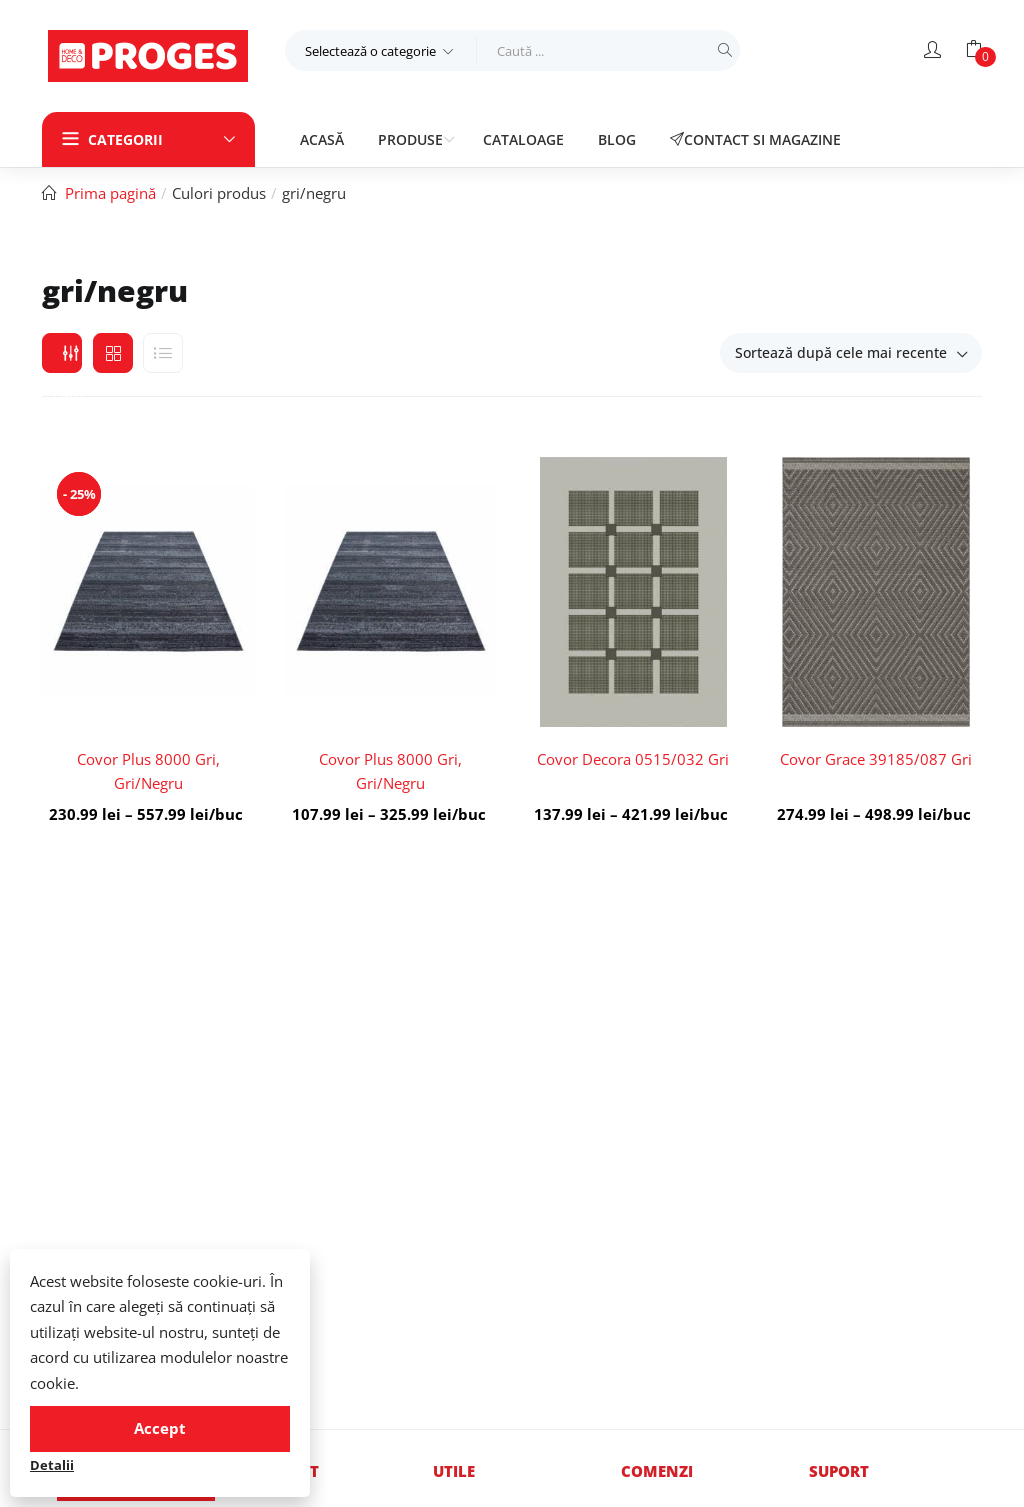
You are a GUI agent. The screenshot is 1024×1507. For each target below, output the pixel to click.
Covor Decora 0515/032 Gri (633, 759)
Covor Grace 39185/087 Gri (876, 759)
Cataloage (523, 139)
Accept (160, 1428)
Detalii (52, 1465)
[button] (381, 50)
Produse (412, 139)
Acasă (322, 139)
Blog (617, 139)
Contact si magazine (755, 139)
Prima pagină (110, 193)
